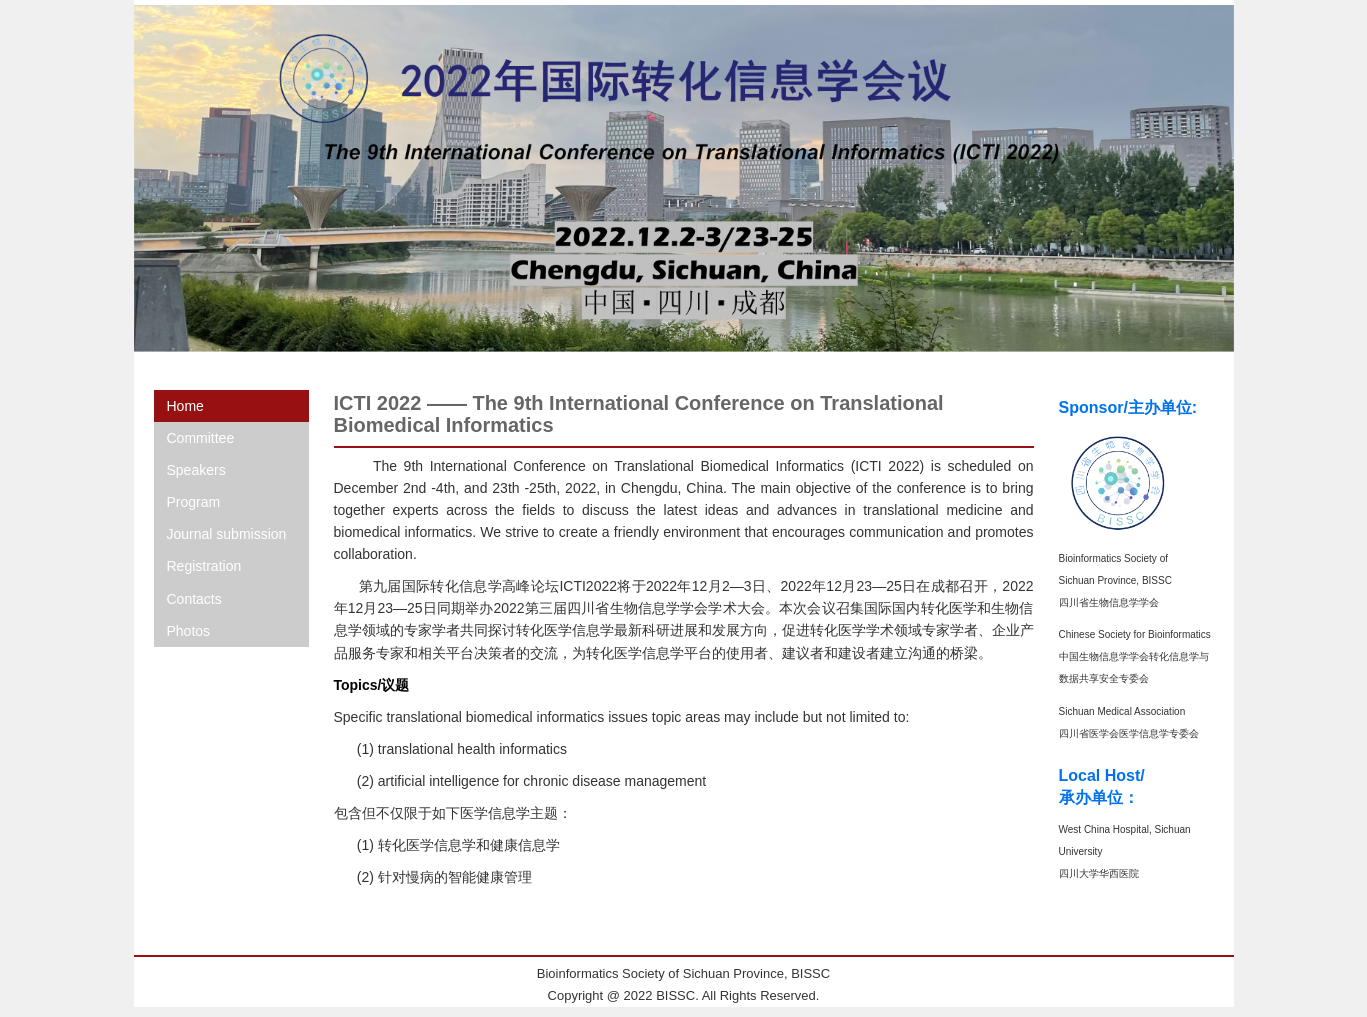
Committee (201, 438)
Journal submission (227, 534)
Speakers (196, 470)
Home (185, 406)
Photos (189, 631)
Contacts (194, 599)
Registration (204, 566)
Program (194, 502)
